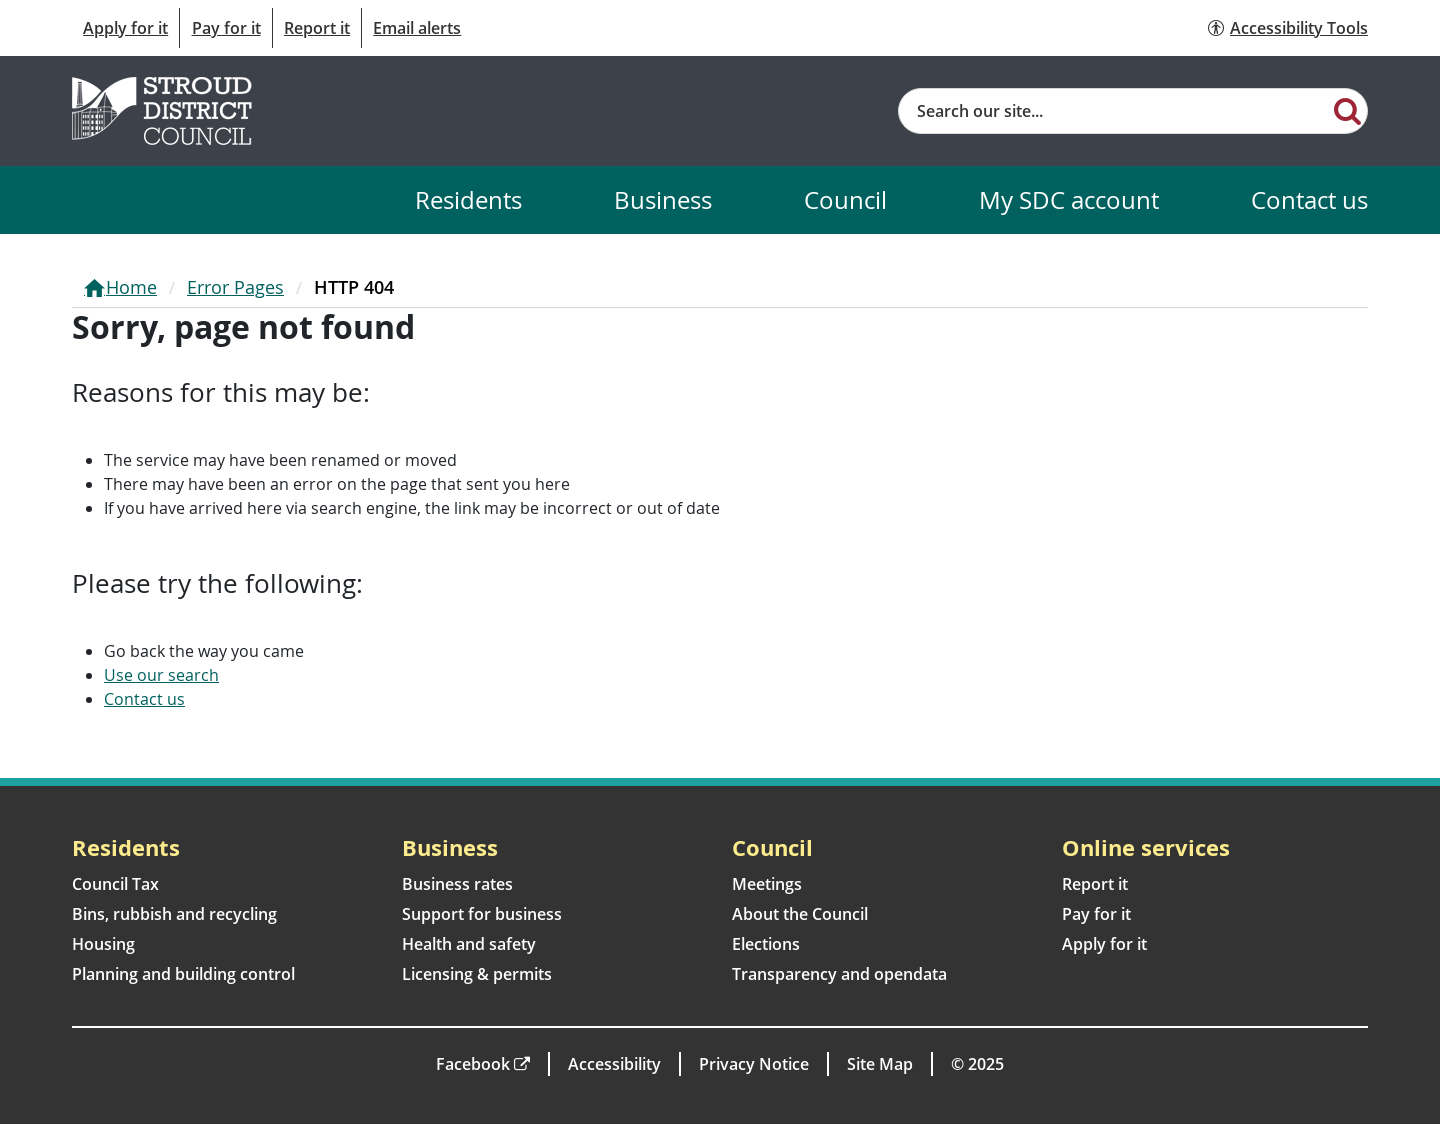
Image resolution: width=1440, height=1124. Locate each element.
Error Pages (235, 287)
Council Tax (115, 884)
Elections (766, 944)
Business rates (457, 884)
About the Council (800, 914)
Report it (317, 28)
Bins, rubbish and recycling (174, 914)
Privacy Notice (754, 1064)
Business (663, 199)
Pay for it (226, 28)
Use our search (161, 675)
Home (131, 287)
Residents (468, 199)
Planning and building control (183, 974)
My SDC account (1069, 199)
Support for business (482, 914)
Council (845, 199)
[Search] (1347, 110)
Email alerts (417, 28)
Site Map (880, 1064)
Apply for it (125, 28)
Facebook (473, 1064)
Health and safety (469, 944)
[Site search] (1113, 111)
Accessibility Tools (1299, 28)
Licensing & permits (477, 974)
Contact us (1309, 199)
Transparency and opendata (839, 974)
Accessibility (614, 1064)
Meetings (767, 884)
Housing (103, 944)
